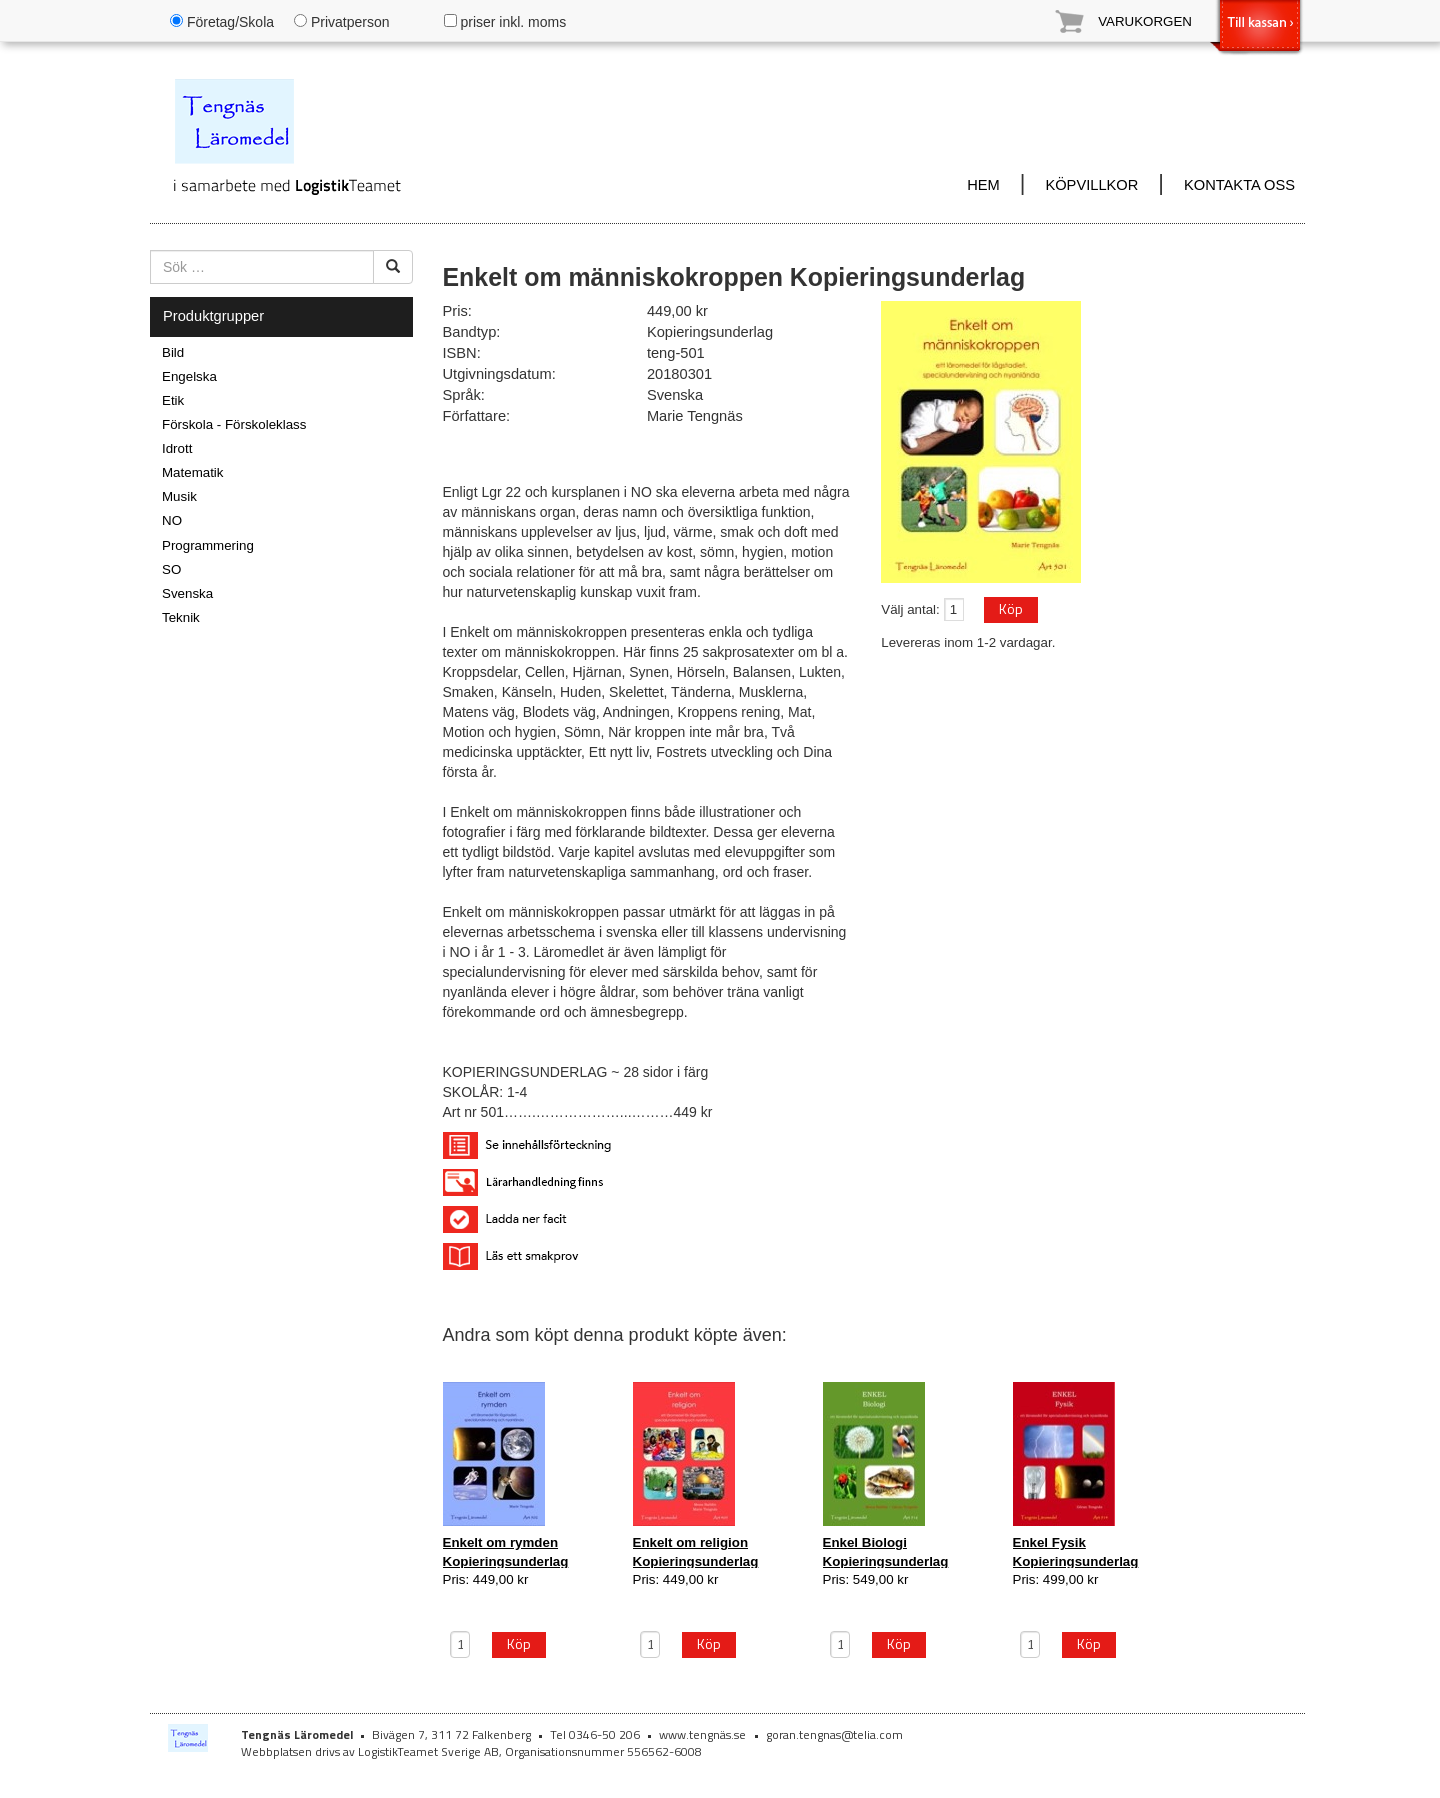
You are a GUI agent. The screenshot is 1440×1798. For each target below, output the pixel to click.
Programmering (208, 545)
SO (171, 569)
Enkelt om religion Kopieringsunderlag (696, 1551)
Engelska (189, 376)
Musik (179, 496)
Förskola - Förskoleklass (234, 424)
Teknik (181, 617)
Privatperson (341, 22)
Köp (1011, 608)
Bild (173, 352)
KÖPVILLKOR (1091, 185)
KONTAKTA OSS (1239, 185)
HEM (983, 185)
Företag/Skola (222, 22)
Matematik (192, 472)
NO (172, 520)
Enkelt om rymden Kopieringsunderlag (506, 1551)
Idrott (177, 448)
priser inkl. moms (505, 22)
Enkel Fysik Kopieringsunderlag (1076, 1551)
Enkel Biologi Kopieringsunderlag (886, 1551)
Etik (173, 400)
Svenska (187, 593)
